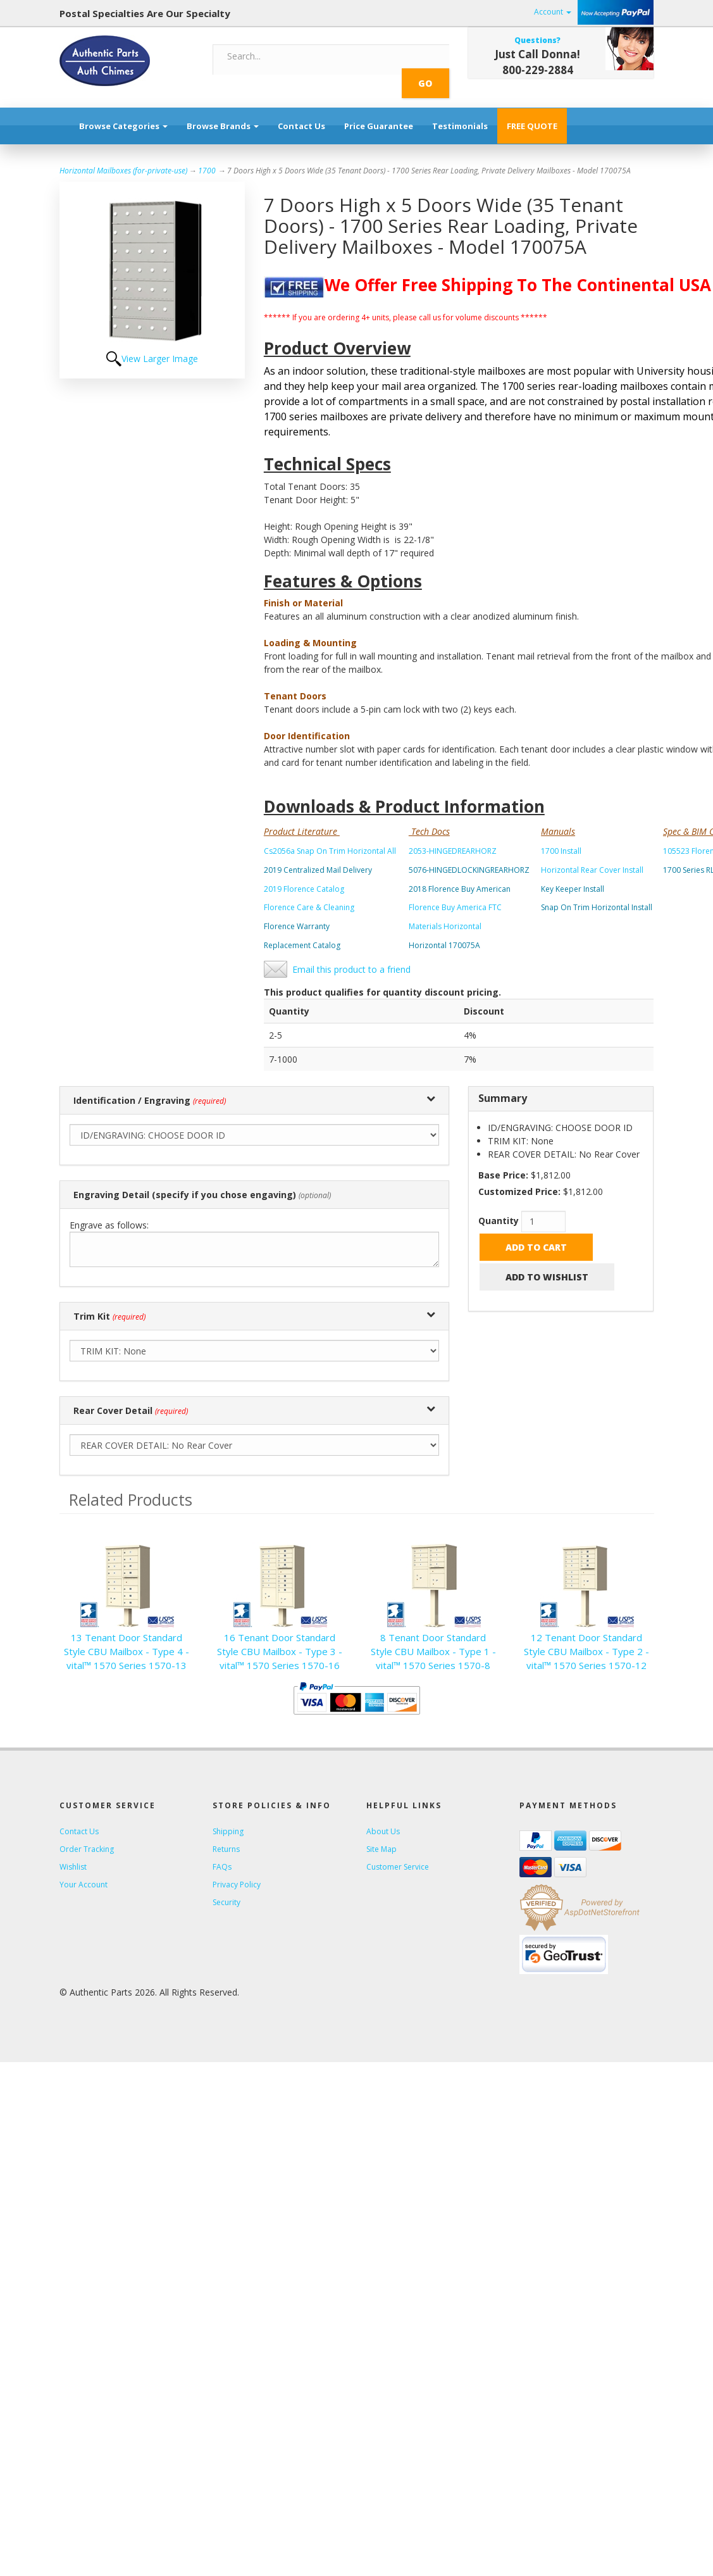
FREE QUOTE (532, 112)
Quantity (498, 1207)
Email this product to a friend (351, 955)
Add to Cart (536, 1233)
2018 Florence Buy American (460, 875)
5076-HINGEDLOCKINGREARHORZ (469, 856)
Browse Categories (123, 112)
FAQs (222, 1853)
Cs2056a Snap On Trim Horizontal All (330, 837)
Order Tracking (86, 1835)
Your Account (83, 1870)
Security (226, 1888)
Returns (226, 1835)
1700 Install (561, 837)
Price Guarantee (378, 112)
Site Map (381, 1835)
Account (552, 11)
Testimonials (460, 112)
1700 (207, 156)
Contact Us (301, 112)
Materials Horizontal (445, 912)
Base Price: (503, 1161)
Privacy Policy (237, 1870)
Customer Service (397, 1853)
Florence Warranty (297, 912)
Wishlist (73, 1853)
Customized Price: (519, 1178)
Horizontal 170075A (444, 931)
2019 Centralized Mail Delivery (318, 856)
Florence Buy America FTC (455, 893)
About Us (383, 1817)
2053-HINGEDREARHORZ (453, 837)
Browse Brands (223, 112)
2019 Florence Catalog (304, 875)
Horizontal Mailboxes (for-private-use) (123, 156)
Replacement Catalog (302, 931)
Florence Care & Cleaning (309, 893)
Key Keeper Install (572, 875)
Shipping (228, 1817)
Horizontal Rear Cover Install (592, 856)
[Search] (311, 56)
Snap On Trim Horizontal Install (596, 893)
